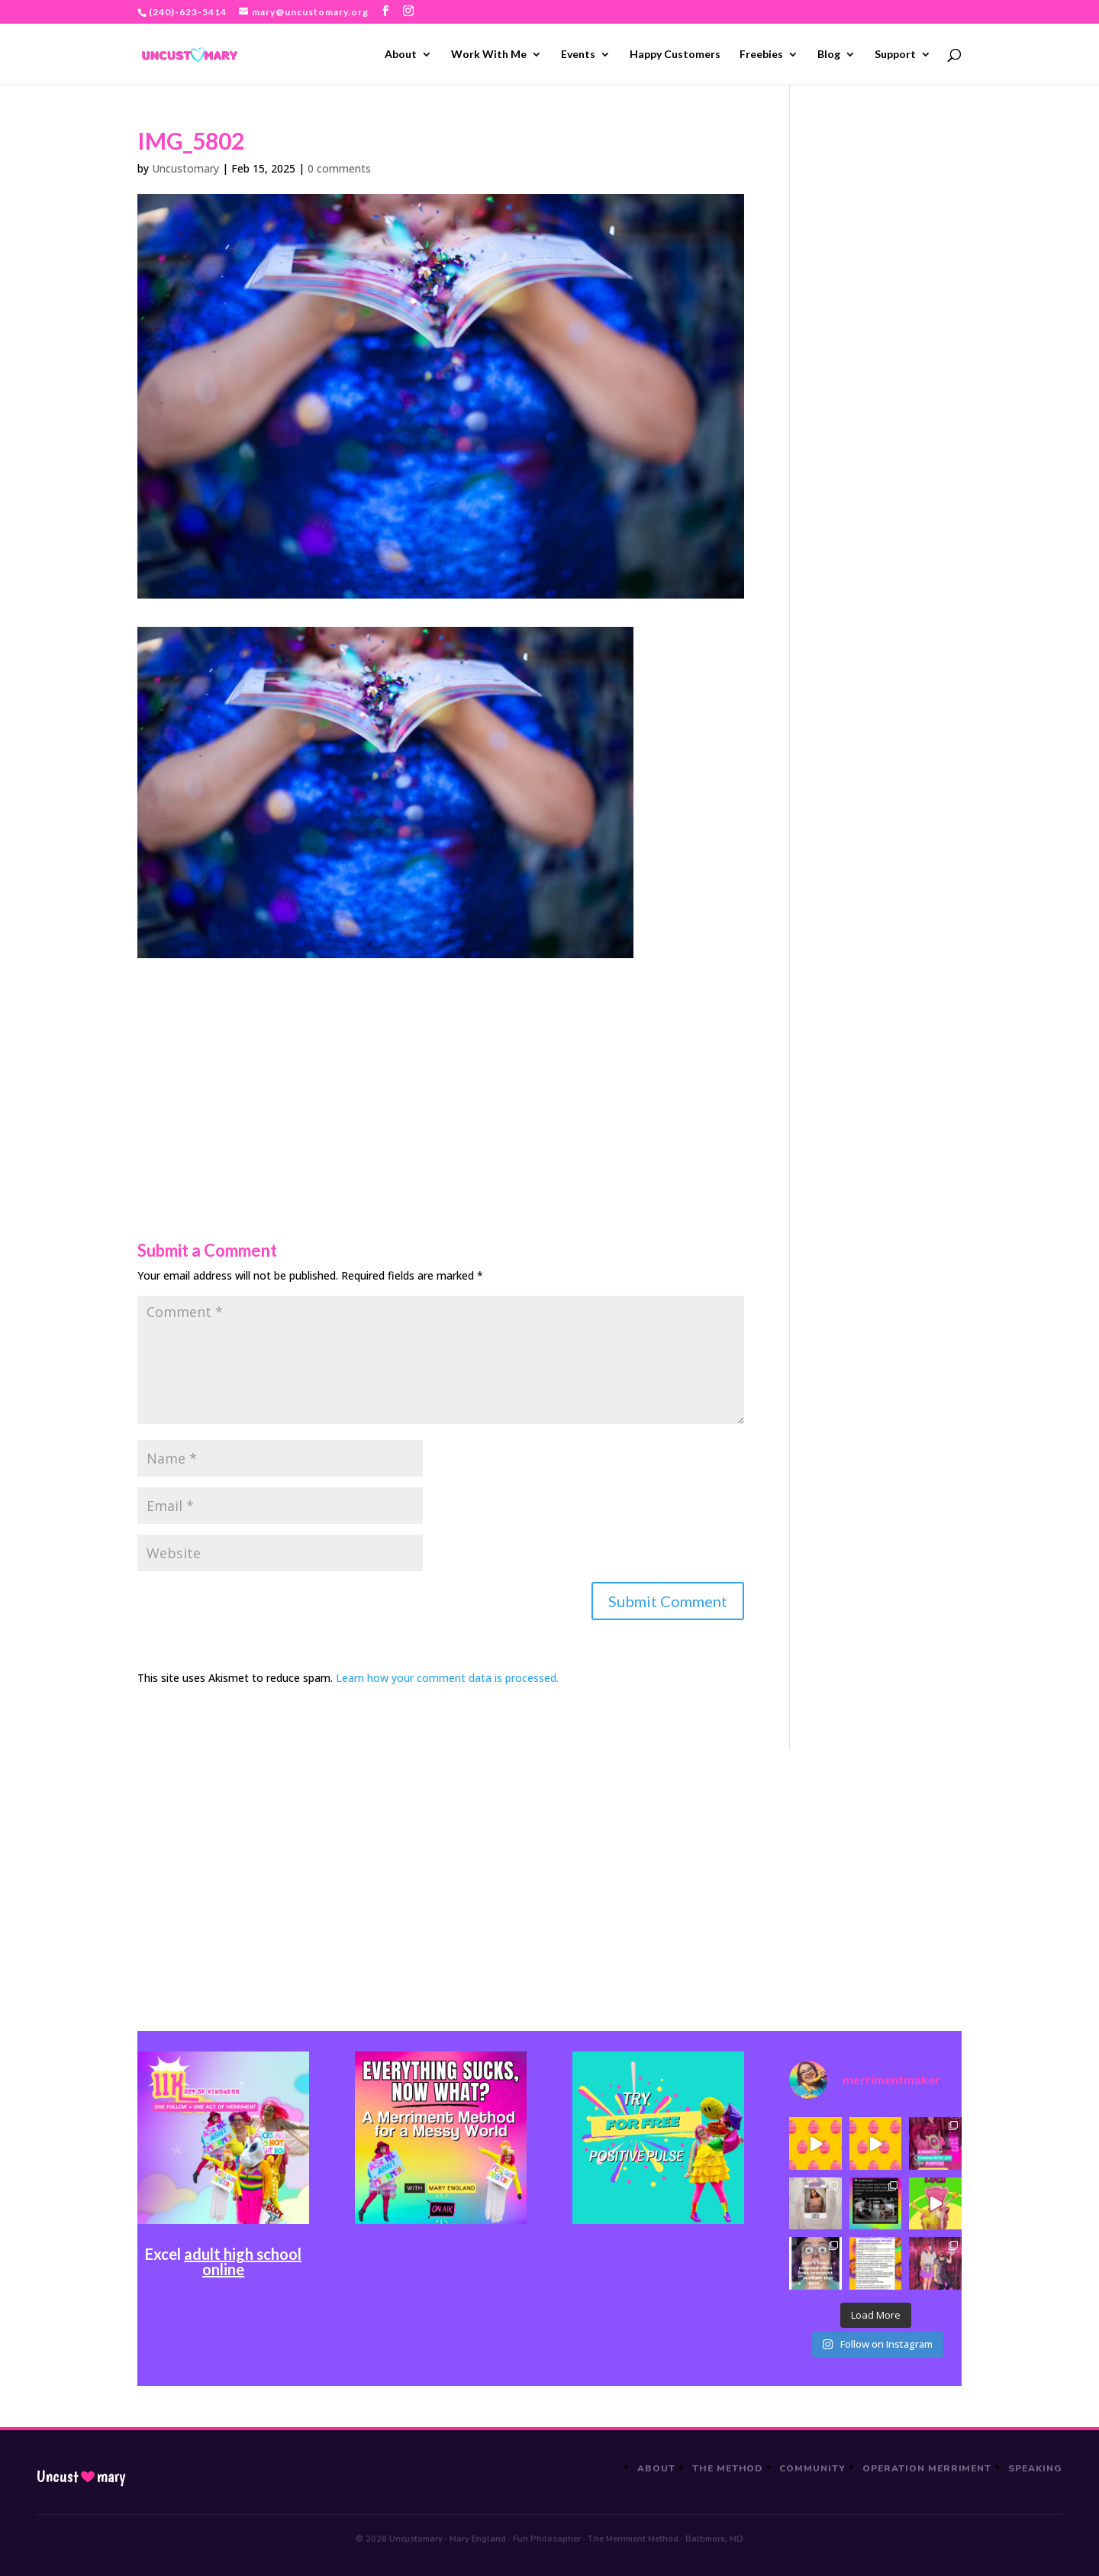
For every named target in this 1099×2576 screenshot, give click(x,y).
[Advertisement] (440, 1065)
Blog (828, 54)
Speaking (1035, 2468)
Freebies (761, 54)
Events (578, 54)
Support (895, 54)
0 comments (339, 168)
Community (812, 2468)
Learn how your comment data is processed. (447, 1678)
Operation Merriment (926, 2468)
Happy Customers (675, 54)
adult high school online (242, 2261)
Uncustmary (81, 2477)
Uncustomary (185, 168)
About (401, 54)
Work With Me (489, 54)
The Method (727, 2468)
